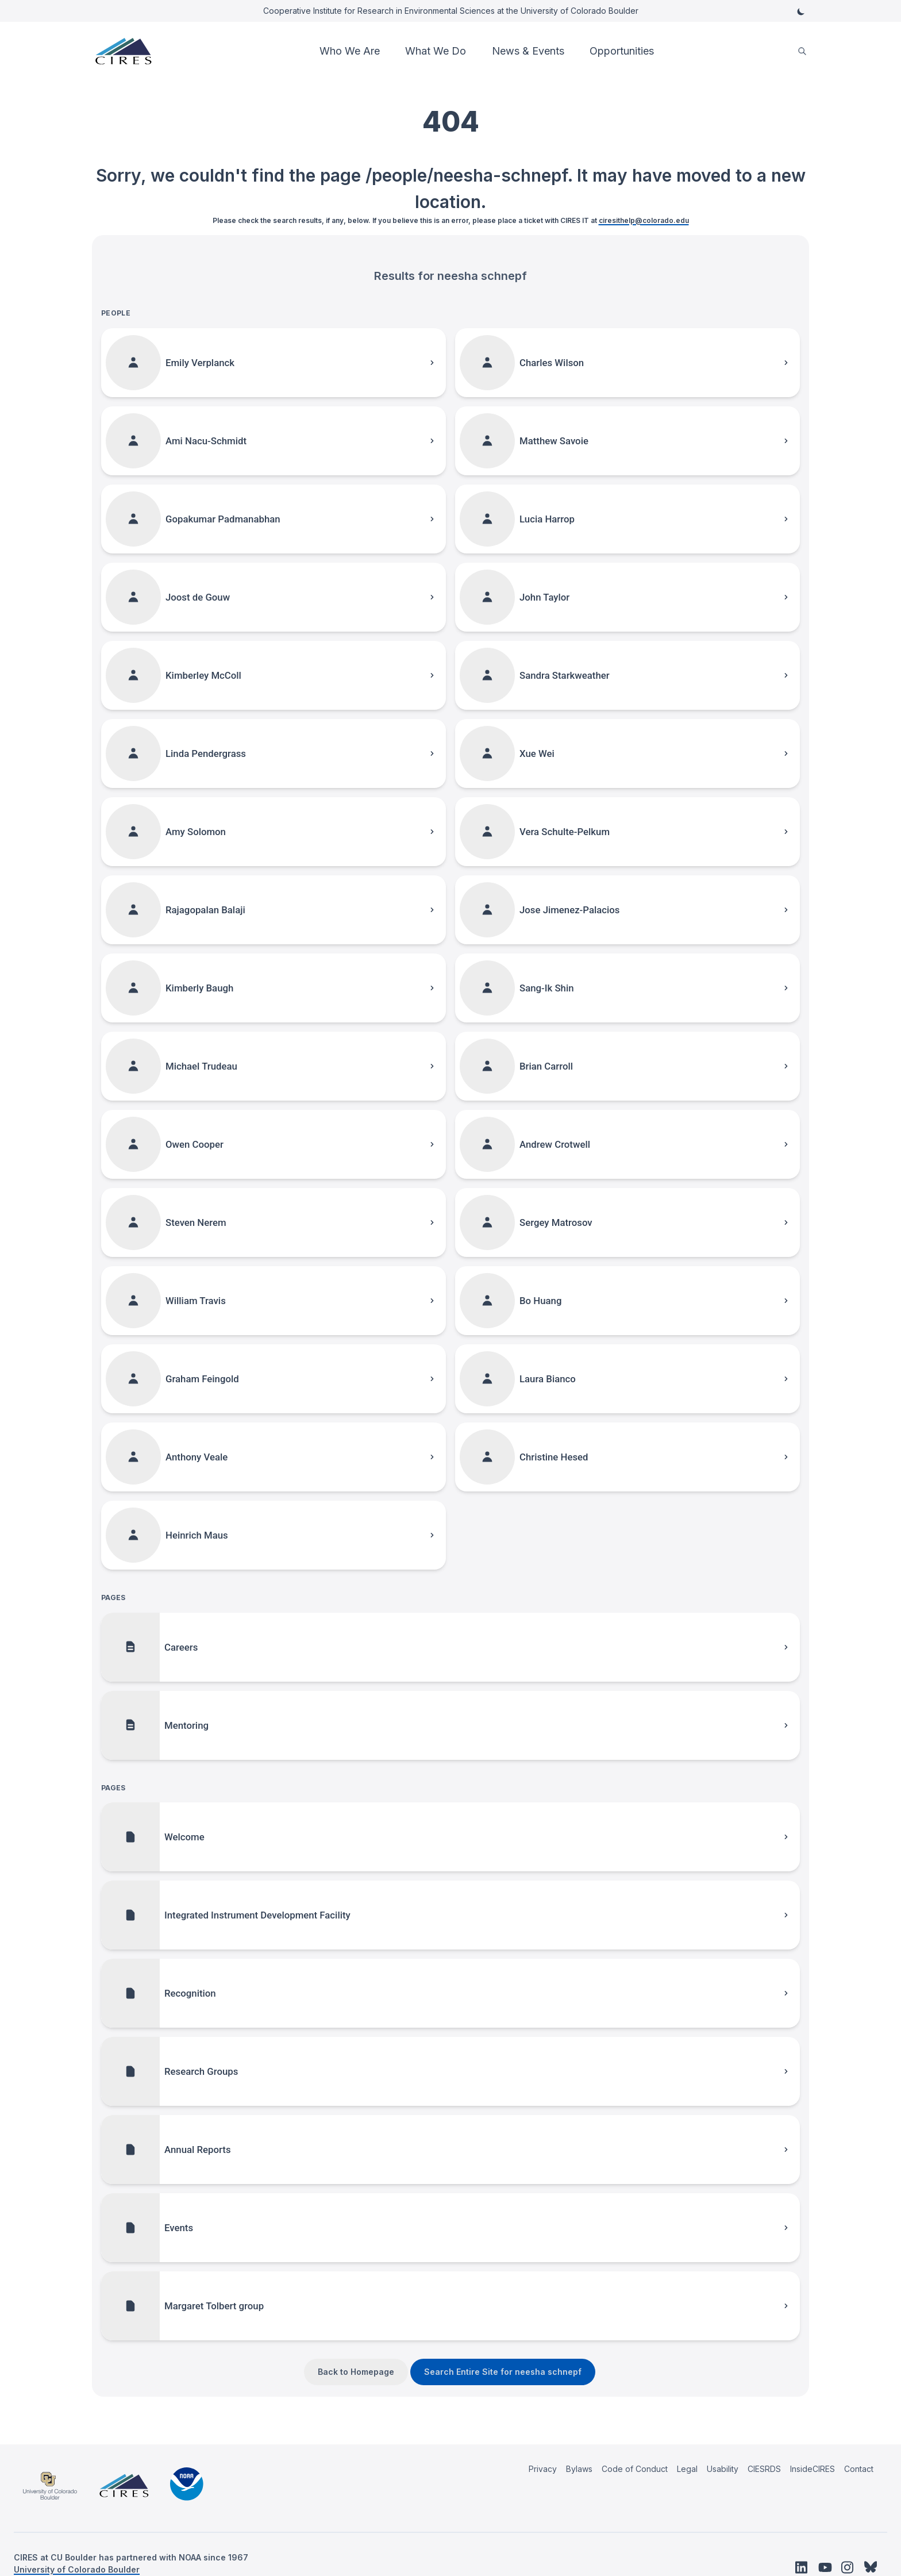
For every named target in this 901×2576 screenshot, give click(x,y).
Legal (687, 2469)
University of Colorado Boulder (77, 2569)
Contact (858, 2469)
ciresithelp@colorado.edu (644, 220)
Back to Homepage (356, 2372)
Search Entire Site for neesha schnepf (503, 2372)
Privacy (543, 2469)
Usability (722, 2469)
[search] (802, 51)
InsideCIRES (812, 2469)
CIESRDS (764, 2469)
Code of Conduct (635, 2469)
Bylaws (579, 2469)
